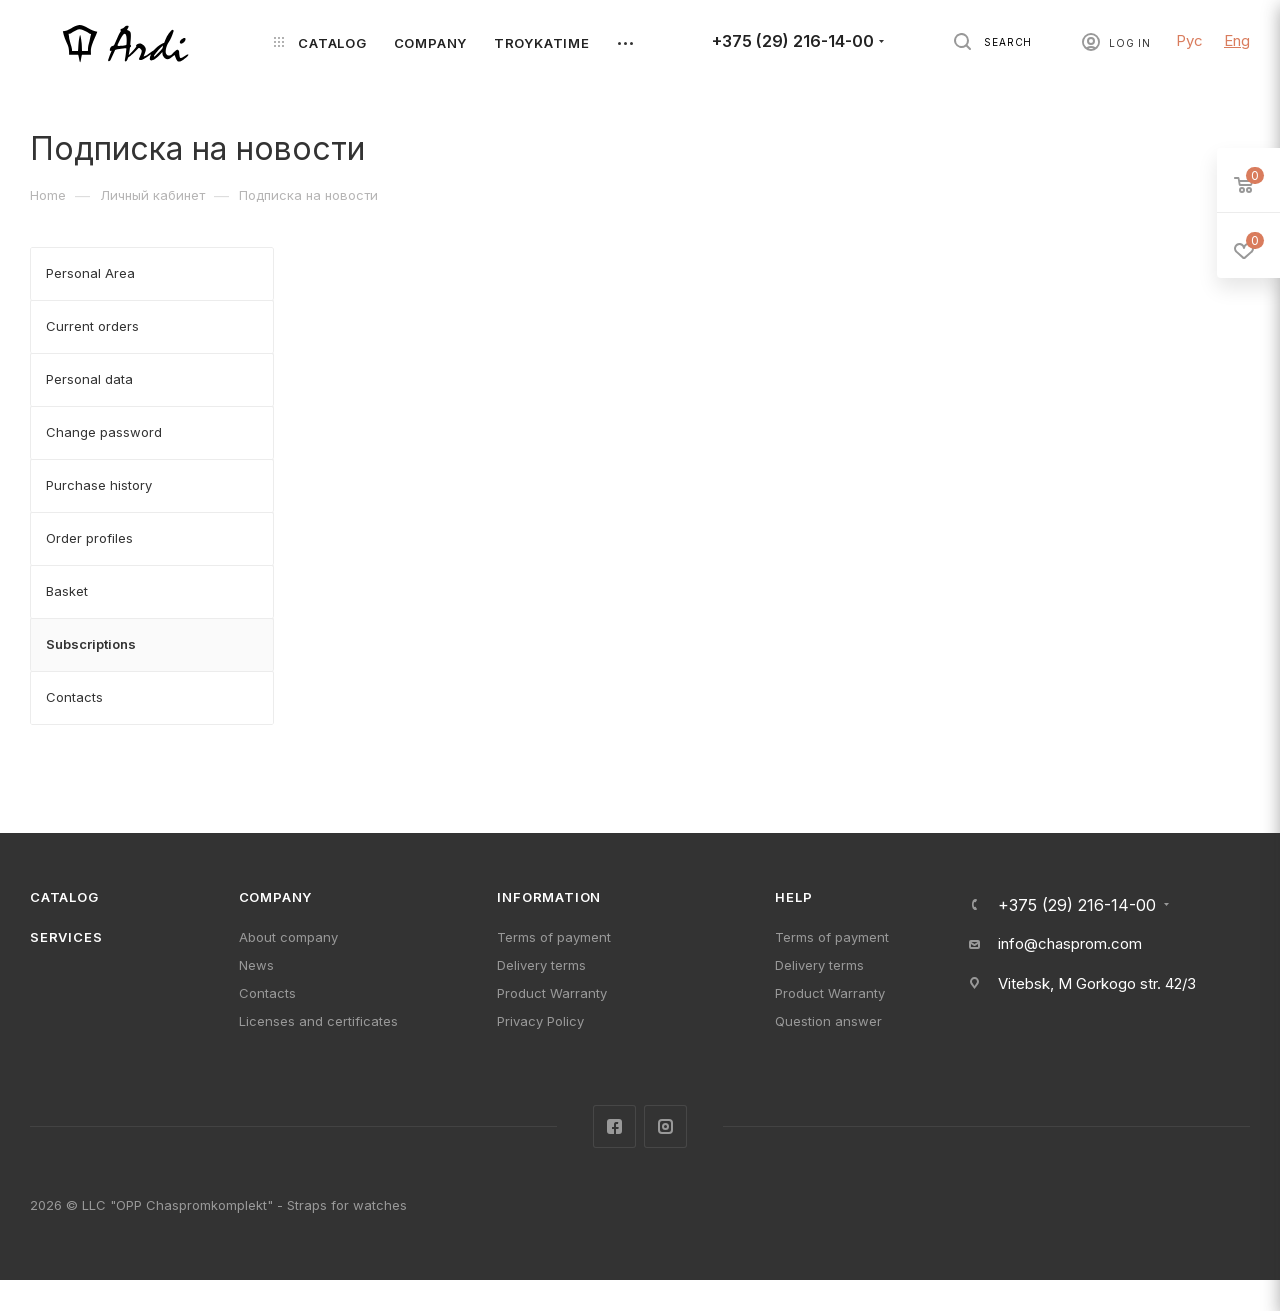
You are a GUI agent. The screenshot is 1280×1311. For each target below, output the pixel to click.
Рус (1189, 40)
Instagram (665, 1126)
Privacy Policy (540, 1021)
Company (276, 897)
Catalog (64, 897)
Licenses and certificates (318, 1021)
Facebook (614, 1126)
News (256, 965)
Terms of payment (554, 937)
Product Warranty (552, 993)
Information (549, 897)
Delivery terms (541, 965)
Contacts (267, 993)
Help (793, 897)
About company (288, 937)
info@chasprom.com (1070, 943)
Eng (1237, 40)
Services (66, 937)
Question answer (828, 1021)
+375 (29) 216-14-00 (793, 41)
